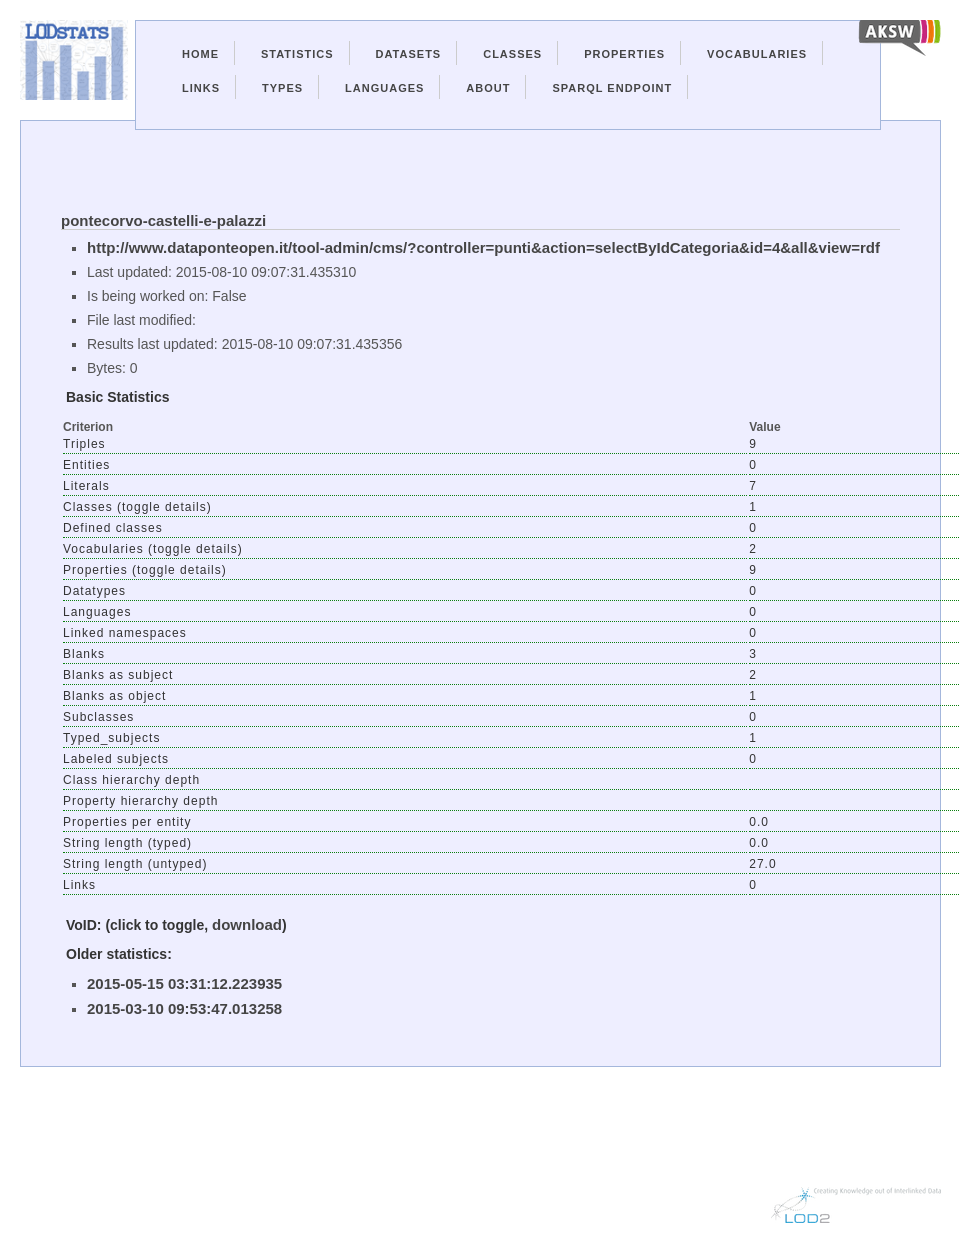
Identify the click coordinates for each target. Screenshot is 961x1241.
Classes (512, 54)
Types (282, 88)
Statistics (297, 54)
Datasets (409, 54)
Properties (624, 54)
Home (200, 54)
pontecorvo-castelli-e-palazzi (163, 220)
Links (201, 88)
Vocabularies (757, 54)
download (247, 924)
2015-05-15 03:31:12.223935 (184, 983)
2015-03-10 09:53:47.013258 (184, 1008)
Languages (384, 88)
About (488, 88)
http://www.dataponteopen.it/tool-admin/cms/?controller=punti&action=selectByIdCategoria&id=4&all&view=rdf (483, 247)
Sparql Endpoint (612, 88)
